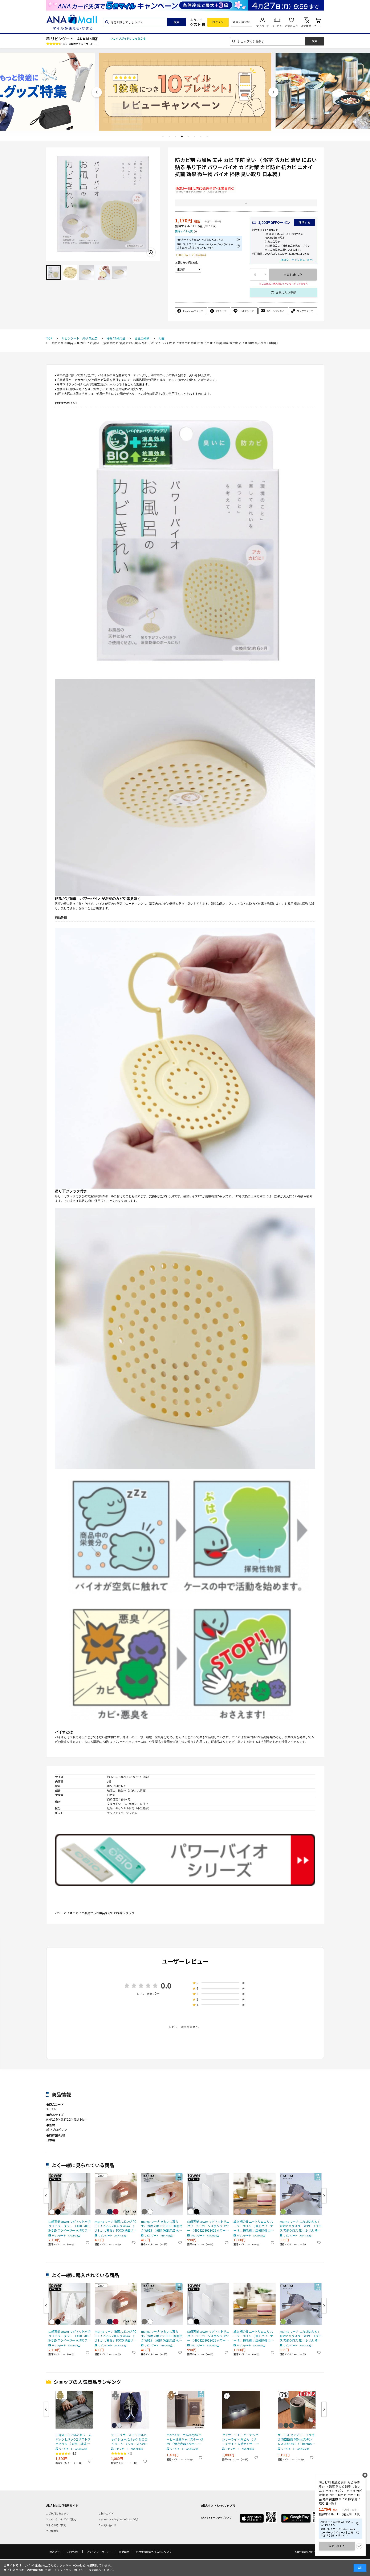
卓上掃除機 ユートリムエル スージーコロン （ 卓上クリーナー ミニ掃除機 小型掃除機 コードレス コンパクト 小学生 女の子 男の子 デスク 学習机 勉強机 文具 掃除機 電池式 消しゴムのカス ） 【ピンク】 (253, 2226)
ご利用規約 (73, 2551)
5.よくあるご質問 (56, 2525)
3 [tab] (176, 136)
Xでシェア (221, 311)
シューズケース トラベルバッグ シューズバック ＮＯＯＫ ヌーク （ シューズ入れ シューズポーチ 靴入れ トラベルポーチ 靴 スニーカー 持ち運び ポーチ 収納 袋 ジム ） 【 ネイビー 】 (129, 2439)
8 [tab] (207, 136)
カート (318, 26)
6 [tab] (194, 136)
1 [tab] (163, 136)
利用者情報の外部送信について (153, 2551)
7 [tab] (201, 136)
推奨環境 (124, 2551)
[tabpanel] (185, 92)
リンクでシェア (305, 311)
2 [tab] (169, 136)
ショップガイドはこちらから (128, 38)
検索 (176, 22)
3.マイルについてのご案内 (61, 2519)
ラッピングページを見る (122, 1813)
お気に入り (291, 26)
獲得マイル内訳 (184, 231)
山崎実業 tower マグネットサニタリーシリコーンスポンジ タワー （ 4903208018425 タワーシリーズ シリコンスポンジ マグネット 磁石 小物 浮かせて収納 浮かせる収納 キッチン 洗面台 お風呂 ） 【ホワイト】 (208, 2226)
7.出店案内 (52, 2531)
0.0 (166, 1985)
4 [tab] (182, 136)
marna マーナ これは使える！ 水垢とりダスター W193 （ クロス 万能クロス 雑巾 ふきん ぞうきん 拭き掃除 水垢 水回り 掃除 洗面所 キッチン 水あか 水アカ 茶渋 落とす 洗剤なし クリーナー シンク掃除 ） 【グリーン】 (301, 2226)
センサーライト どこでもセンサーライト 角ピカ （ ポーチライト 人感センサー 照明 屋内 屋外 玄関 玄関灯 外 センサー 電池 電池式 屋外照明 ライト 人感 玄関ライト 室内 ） (240, 2439)
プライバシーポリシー (99, 2551)
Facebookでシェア (193, 311)
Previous (97, 92)
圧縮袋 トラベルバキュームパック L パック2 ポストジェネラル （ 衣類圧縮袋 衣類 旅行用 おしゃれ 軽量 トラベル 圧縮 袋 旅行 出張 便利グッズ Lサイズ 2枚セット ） (74, 2439)
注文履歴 (306, 26)
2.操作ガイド (106, 2513)
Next (273, 92)
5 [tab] (188, 136)
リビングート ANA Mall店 (74, 38)
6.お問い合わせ (107, 2525)
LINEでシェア (247, 311)
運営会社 (54, 2551)
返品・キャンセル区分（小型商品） (129, 1808)
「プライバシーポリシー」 (71, 2570)
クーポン (277, 26)
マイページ (262, 26)
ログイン (218, 22)
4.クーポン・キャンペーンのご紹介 (119, 2519)
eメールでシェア (275, 310)
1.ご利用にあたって (57, 2513)
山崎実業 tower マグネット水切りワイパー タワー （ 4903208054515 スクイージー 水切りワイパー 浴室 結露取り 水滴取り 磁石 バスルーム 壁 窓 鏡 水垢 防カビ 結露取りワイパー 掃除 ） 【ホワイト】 (69, 2226)
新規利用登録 (241, 22)
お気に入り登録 (286, 292)
